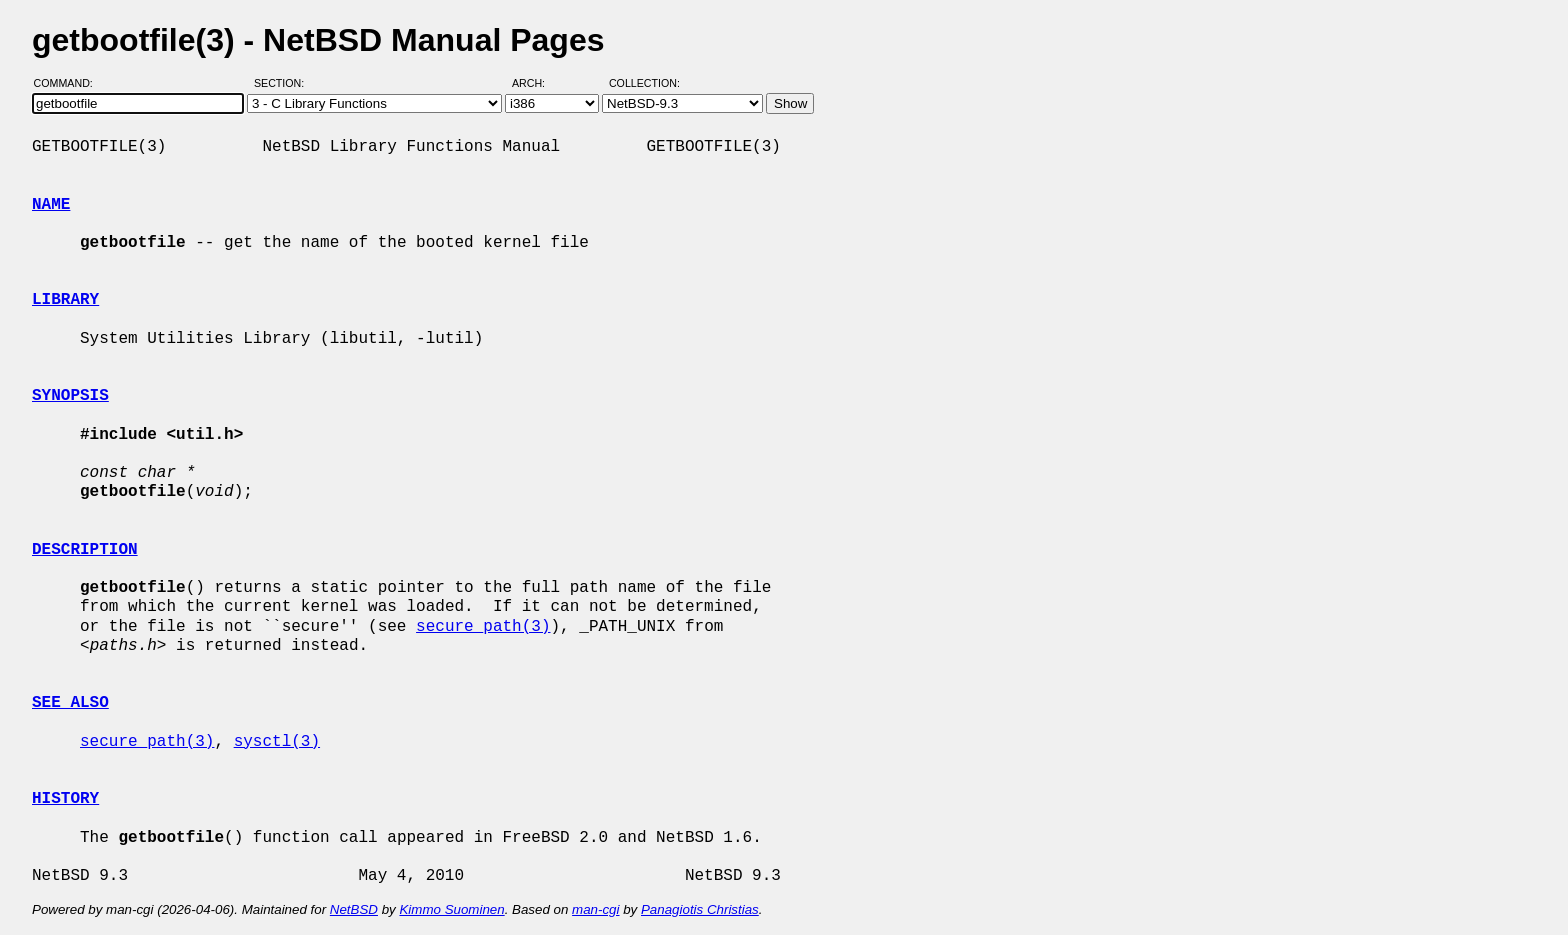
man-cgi (595, 909)
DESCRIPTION (85, 550)
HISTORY (65, 799)
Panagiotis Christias (700, 909)
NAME (51, 205)
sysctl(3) (277, 742)
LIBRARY (65, 300)
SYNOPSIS (70, 396)
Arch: (537, 83)
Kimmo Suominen (451, 909)
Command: (69, 83)
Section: (283, 83)
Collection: (644, 83)
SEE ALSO (70, 703)
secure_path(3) (483, 627)
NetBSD (354, 909)
